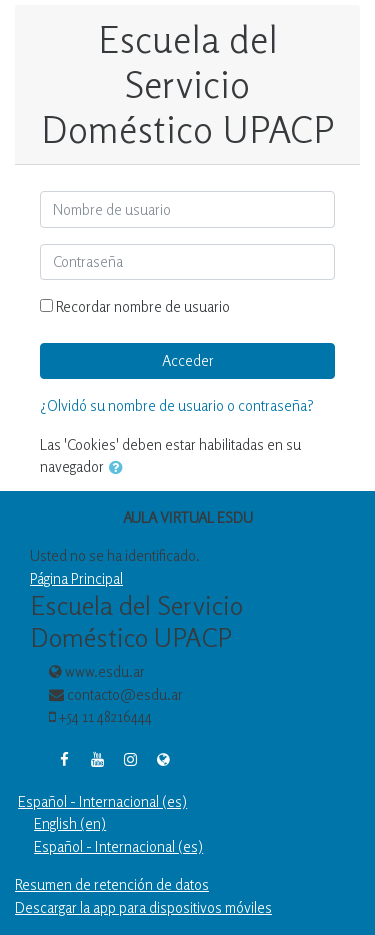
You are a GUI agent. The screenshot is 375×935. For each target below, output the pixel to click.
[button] (120, 468)
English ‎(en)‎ (70, 823)
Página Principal (76, 578)
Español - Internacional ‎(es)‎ (102, 801)
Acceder (188, 360)
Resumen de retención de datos (112, 884)
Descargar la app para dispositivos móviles (143, 907)
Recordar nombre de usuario (143, 306)
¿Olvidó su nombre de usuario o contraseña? (177, 405)
